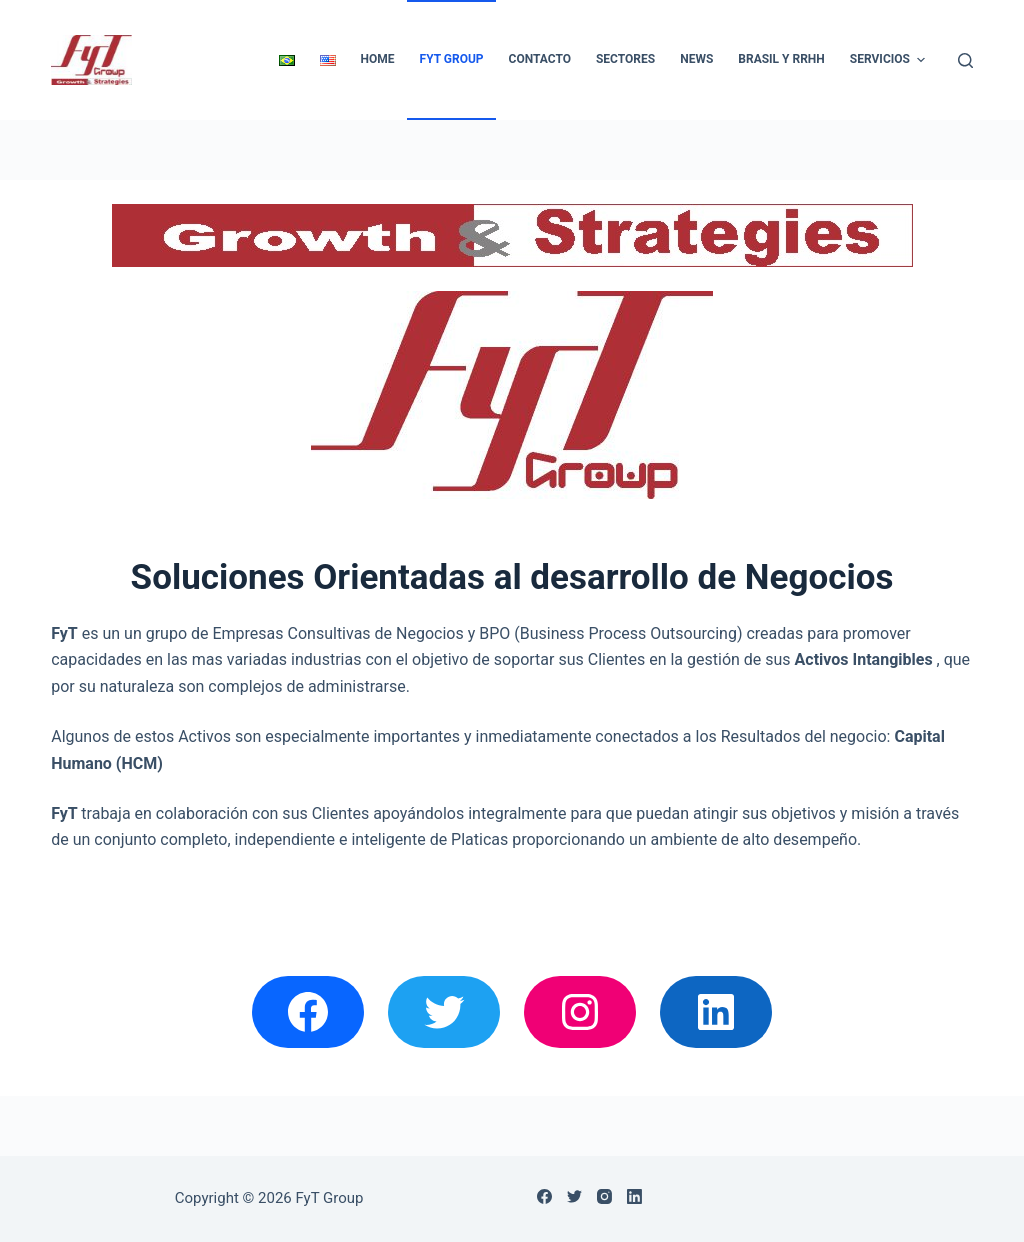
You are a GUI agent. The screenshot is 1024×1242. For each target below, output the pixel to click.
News (696, 59)
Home (378, 59)
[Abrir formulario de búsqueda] (965, 60)
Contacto (540, 59)
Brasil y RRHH (781, 59)
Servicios (890, 60)
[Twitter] (574, 1196)
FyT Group (452, 59)
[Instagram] (604, 1196)
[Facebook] (544, 1196)
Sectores (625, 59)
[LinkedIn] (634, 1196)
